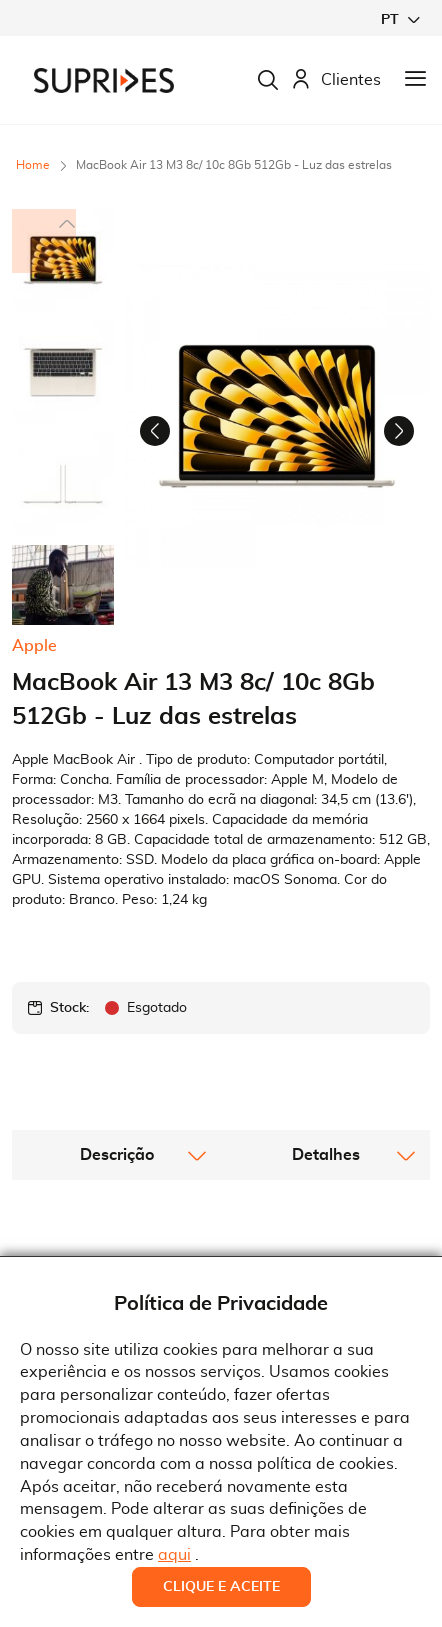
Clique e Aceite (221, 1587)
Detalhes (326, 1253)
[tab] (116, 1253)
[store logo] (104, 80)
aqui (174, 1555)
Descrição (117, 1253)
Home (33, 165)
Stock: (69, 1106)
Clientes (336, 80)
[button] (400, 19)
